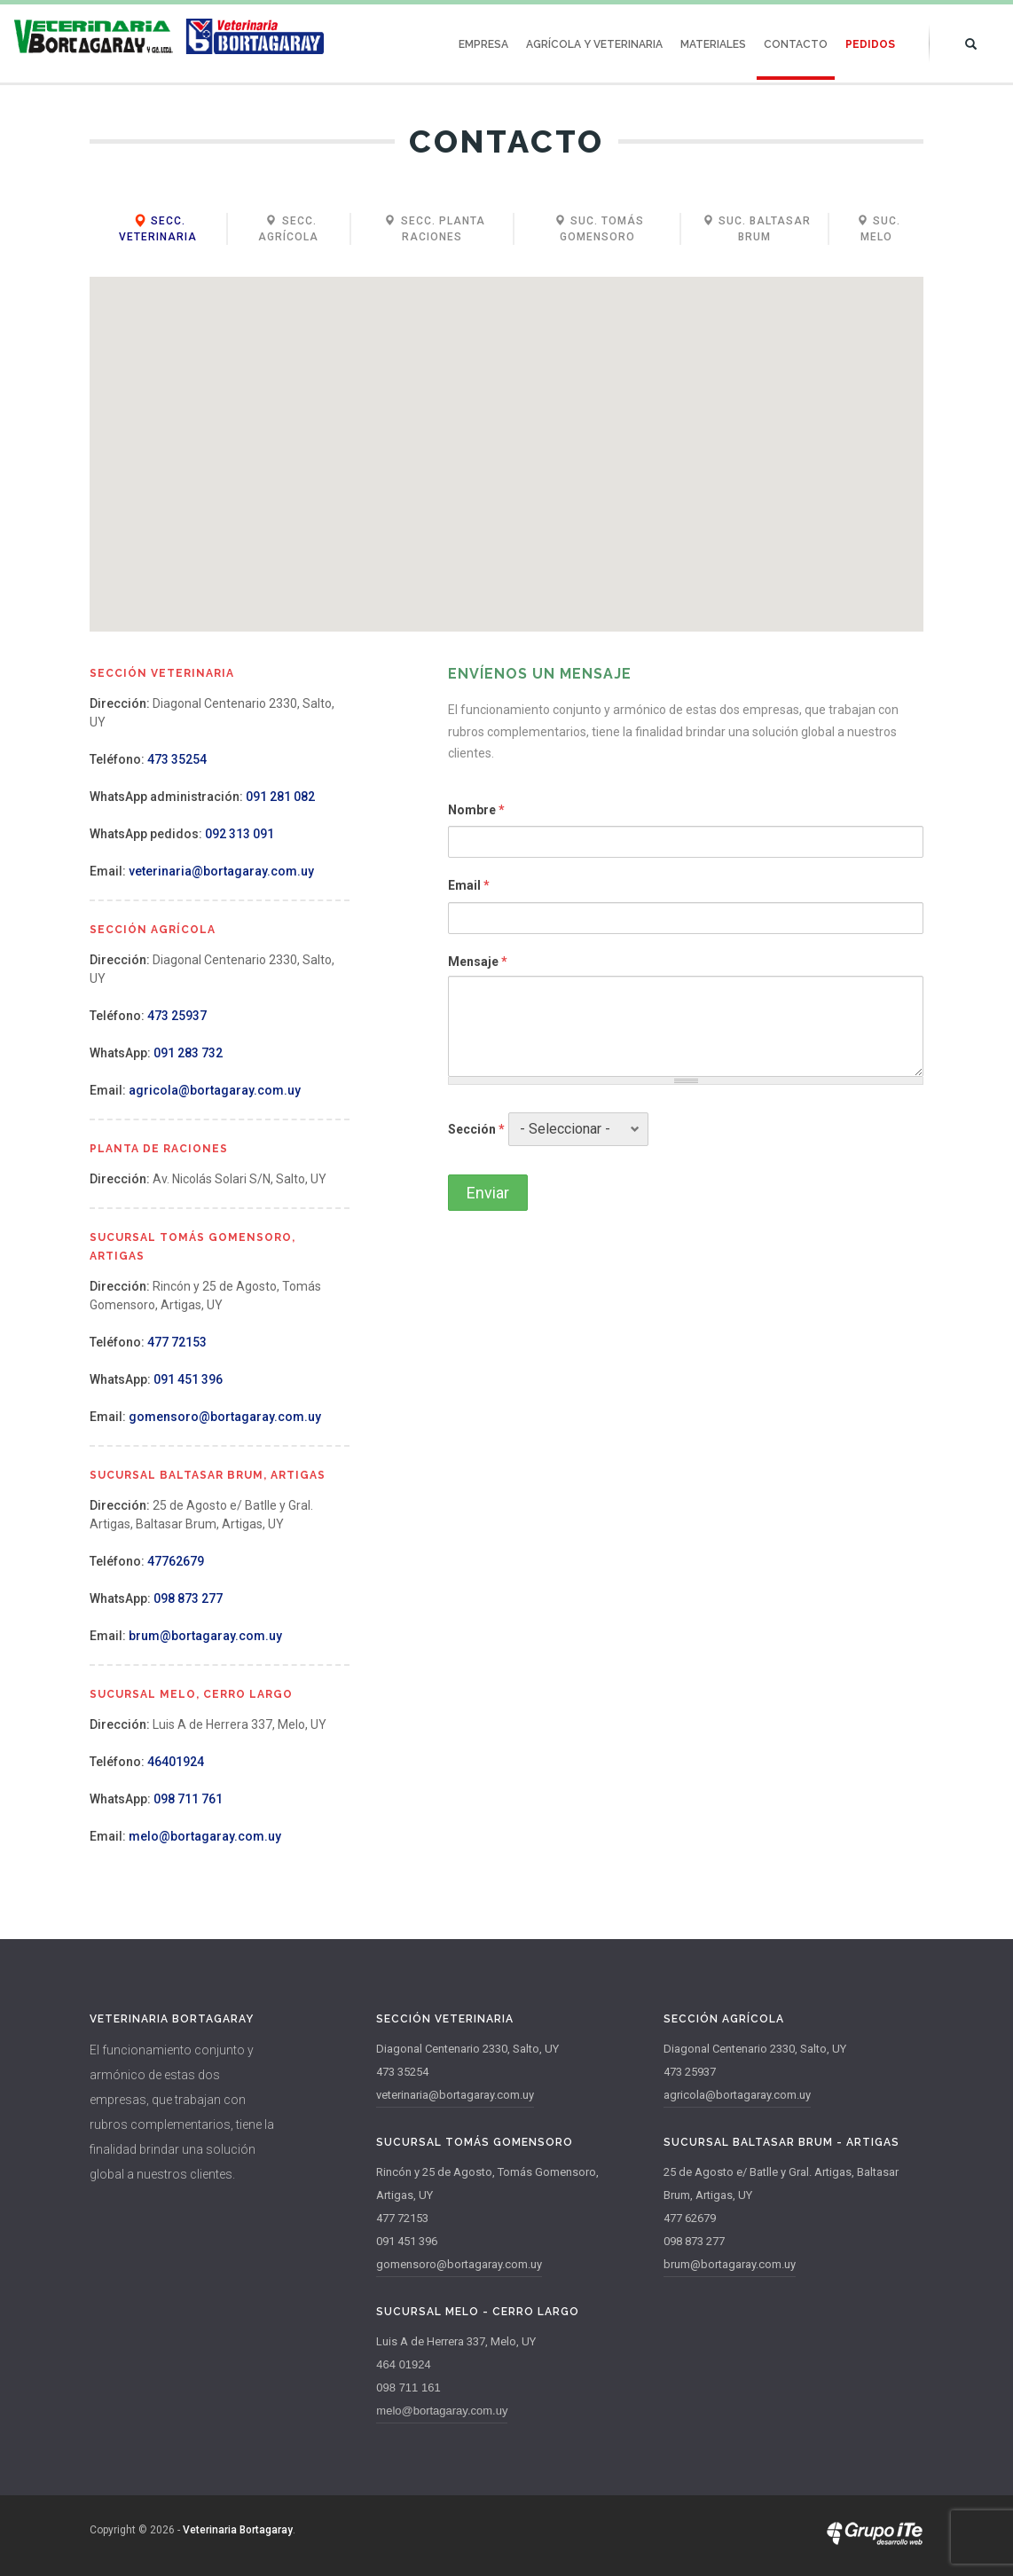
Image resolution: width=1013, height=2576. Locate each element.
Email (469, 885)
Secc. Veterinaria (158, 229)
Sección (476, 1129)
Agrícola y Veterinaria (594, 44)
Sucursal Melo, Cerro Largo (191, 1694)
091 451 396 (188, 1379)
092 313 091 (239, 834)
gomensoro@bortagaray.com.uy (225, 1417)
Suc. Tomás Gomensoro (597, 229)
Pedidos (870, 44)
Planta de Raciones (159, 1149)
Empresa (483, 44)
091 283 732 (188, 1053)
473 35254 (177, 759)
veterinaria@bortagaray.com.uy (221, 871)
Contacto (796, 44)
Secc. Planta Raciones (432, 229)
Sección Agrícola (153, 929)
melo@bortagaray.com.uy (205, 1836)
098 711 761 (188, 1799)
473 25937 (177, 1016)
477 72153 (177, 1342)
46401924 (175, 1762)
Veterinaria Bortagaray (238, 2530)
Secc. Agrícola (288, 229)
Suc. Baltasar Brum (755, 229)
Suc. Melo (876, 229)
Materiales (713, 44)
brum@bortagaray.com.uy (205, 1636)
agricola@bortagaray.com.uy (215, 1090)
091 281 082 (280, 796)
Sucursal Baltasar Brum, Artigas (208, 1475)
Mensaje (477, 961)
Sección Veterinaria (162, 673)
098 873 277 (188, 1598)
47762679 (175, 1561)
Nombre (476, 810)
